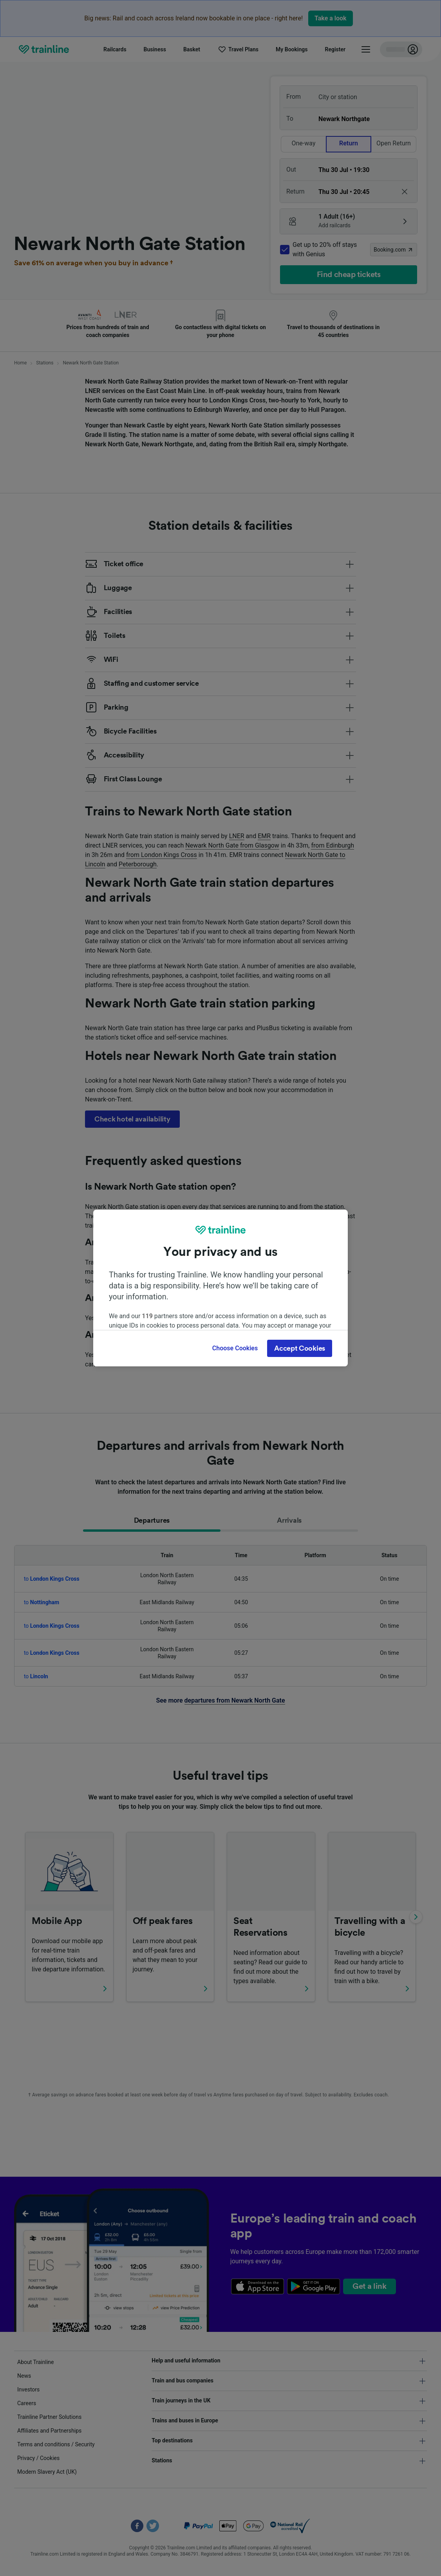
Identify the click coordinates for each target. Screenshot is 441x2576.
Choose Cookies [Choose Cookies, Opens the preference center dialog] (235, 1348)
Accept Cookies (299, 1348)
